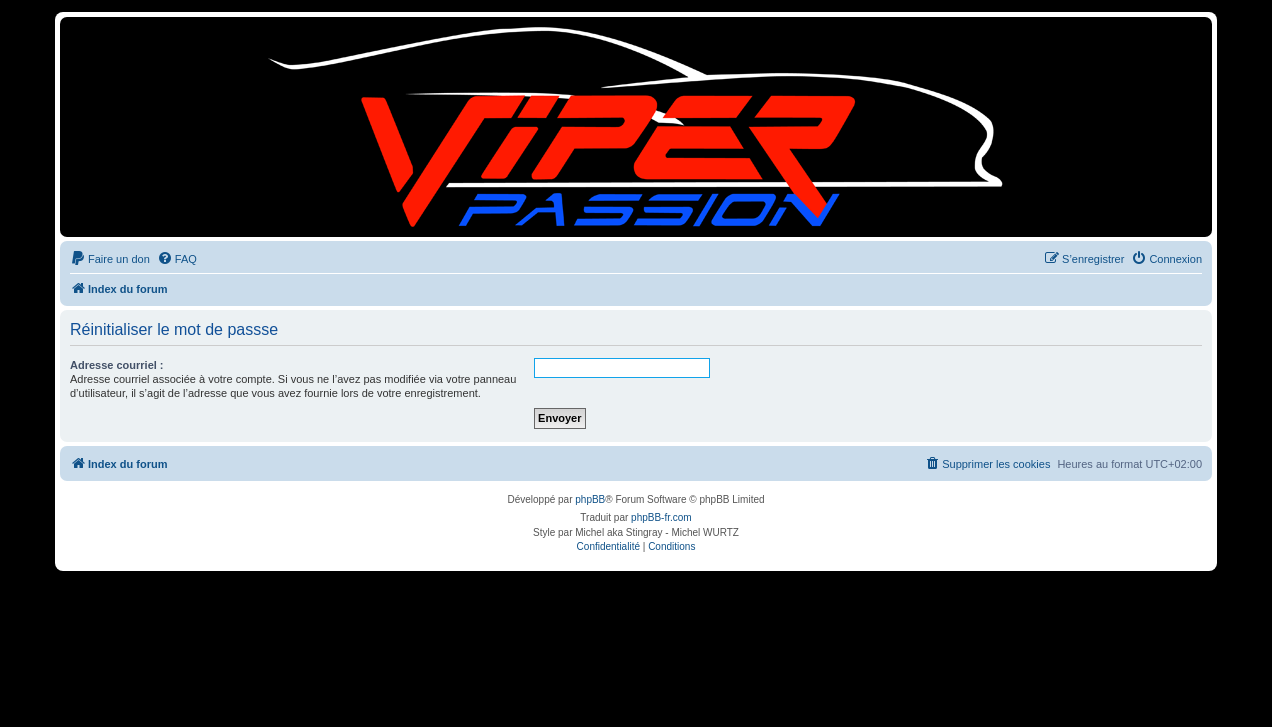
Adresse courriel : (117, 365)
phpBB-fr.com (661, 517)
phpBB (590, 499)
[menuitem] (110, 259)
